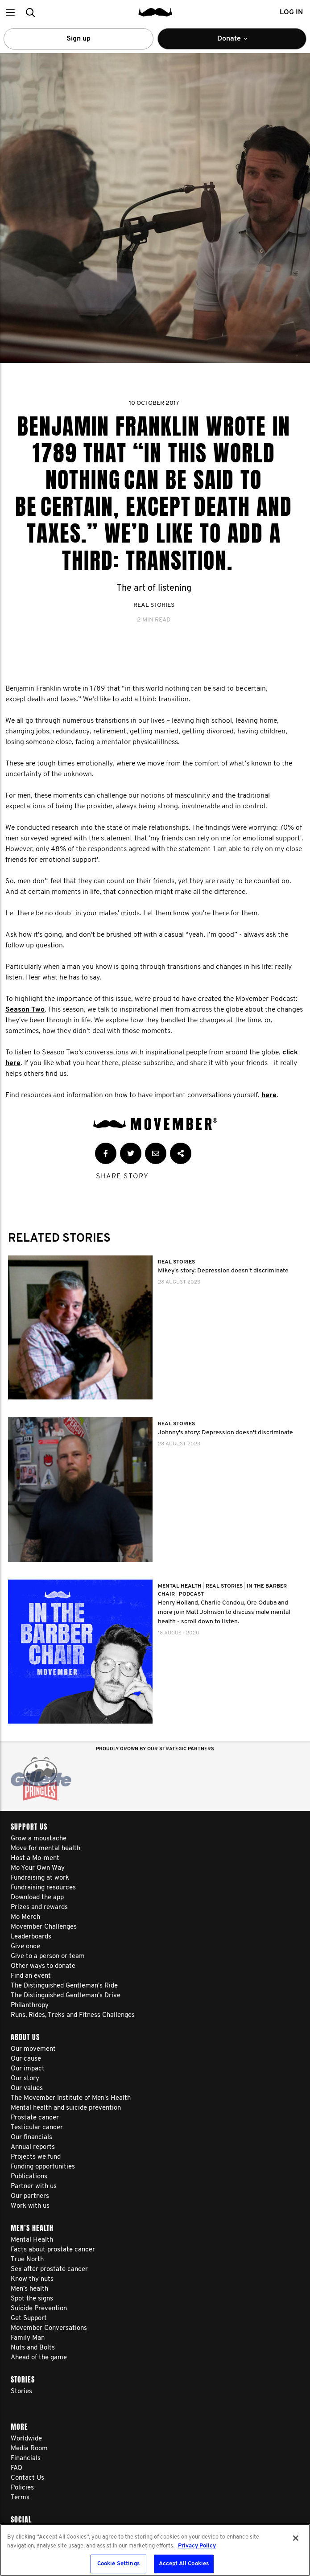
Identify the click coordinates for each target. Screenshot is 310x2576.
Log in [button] (291, 12)
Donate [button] (237, 42)
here (269, 1095)
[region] (155, 2550)
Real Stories (153, 605)
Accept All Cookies (184, 2564)
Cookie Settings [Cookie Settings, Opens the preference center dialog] (118, 2564)
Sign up (78, 38)
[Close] (296, 2538)
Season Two (25, 1009)
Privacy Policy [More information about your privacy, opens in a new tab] (197, 2546)
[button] (10, 12)
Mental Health (180, 1586)
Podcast (191, 1594)
